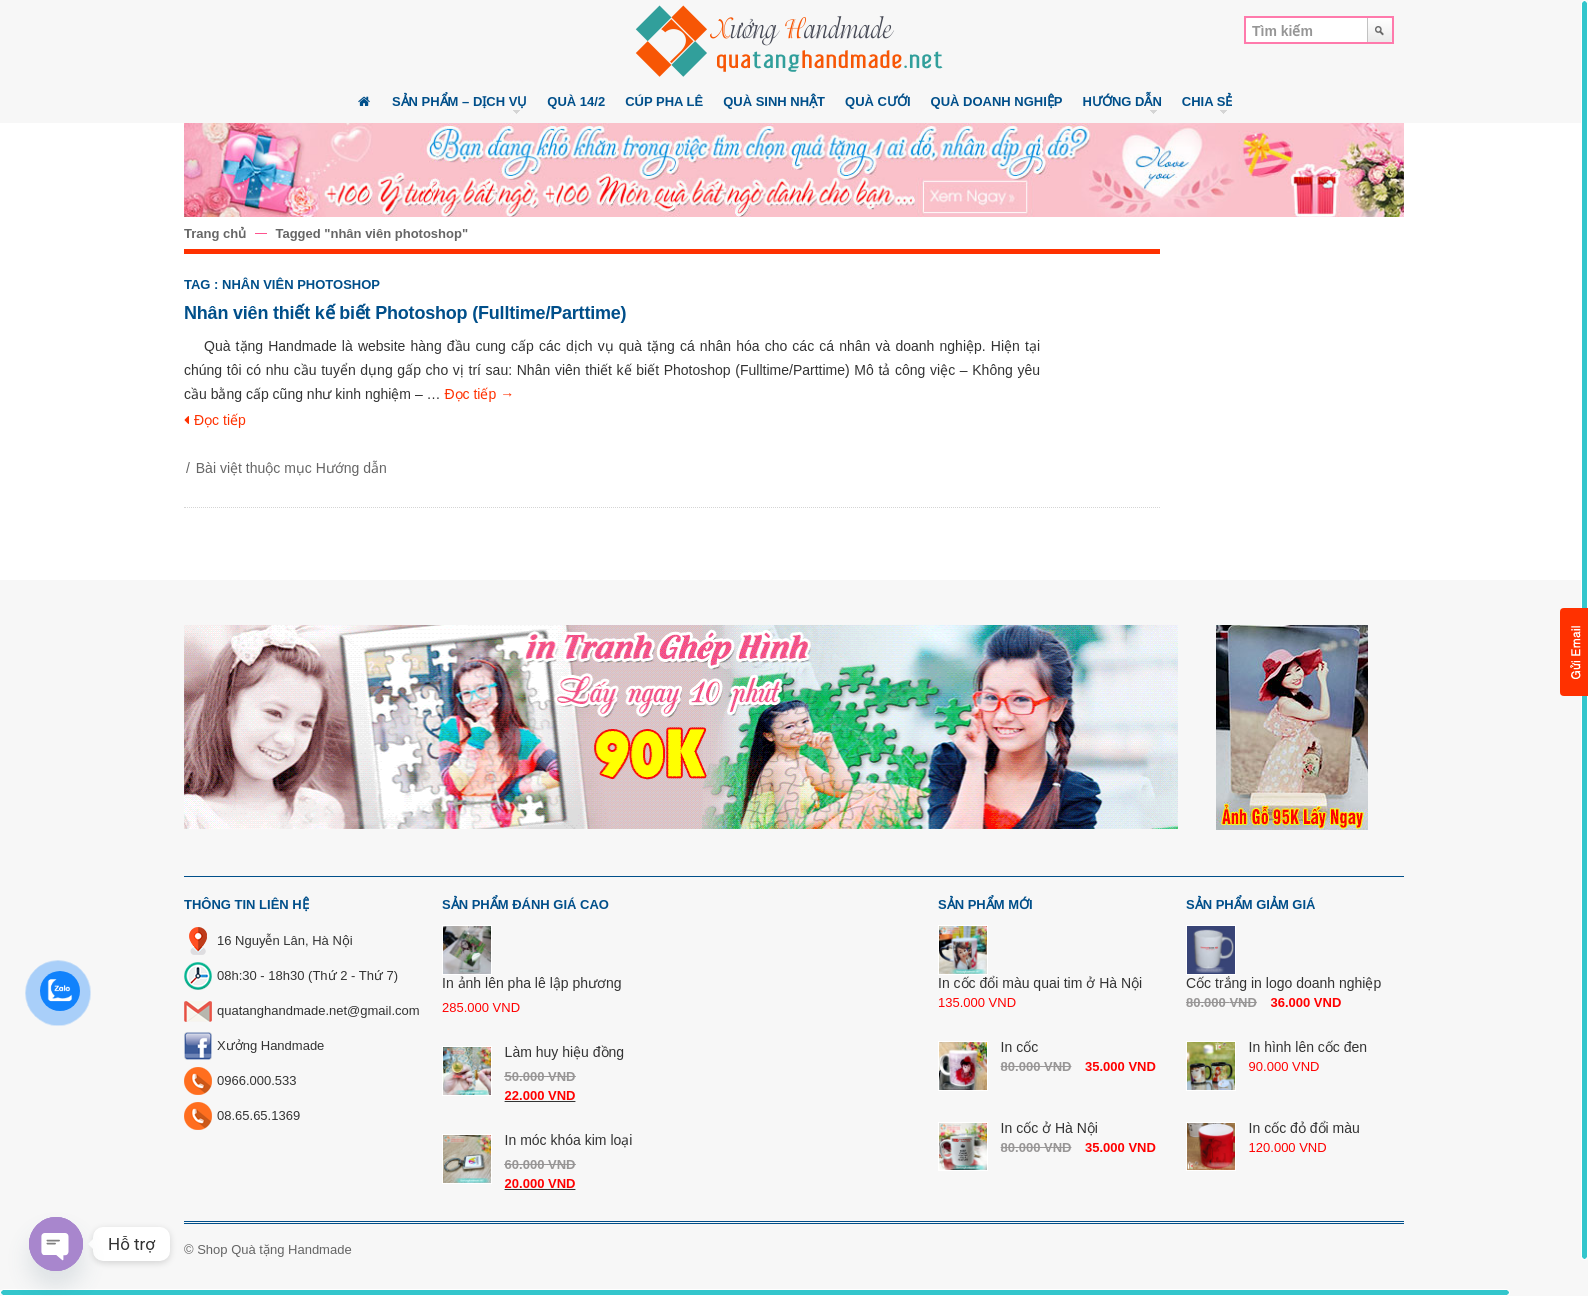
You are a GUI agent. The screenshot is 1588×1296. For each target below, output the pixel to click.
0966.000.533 (257, 1080)
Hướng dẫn (351, 468)
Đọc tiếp (479, 394)
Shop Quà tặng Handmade (274, 1249)
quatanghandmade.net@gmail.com (318, 1010)
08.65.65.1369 (258, 1115)
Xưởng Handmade (270, 1045)
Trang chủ (215, 233)
